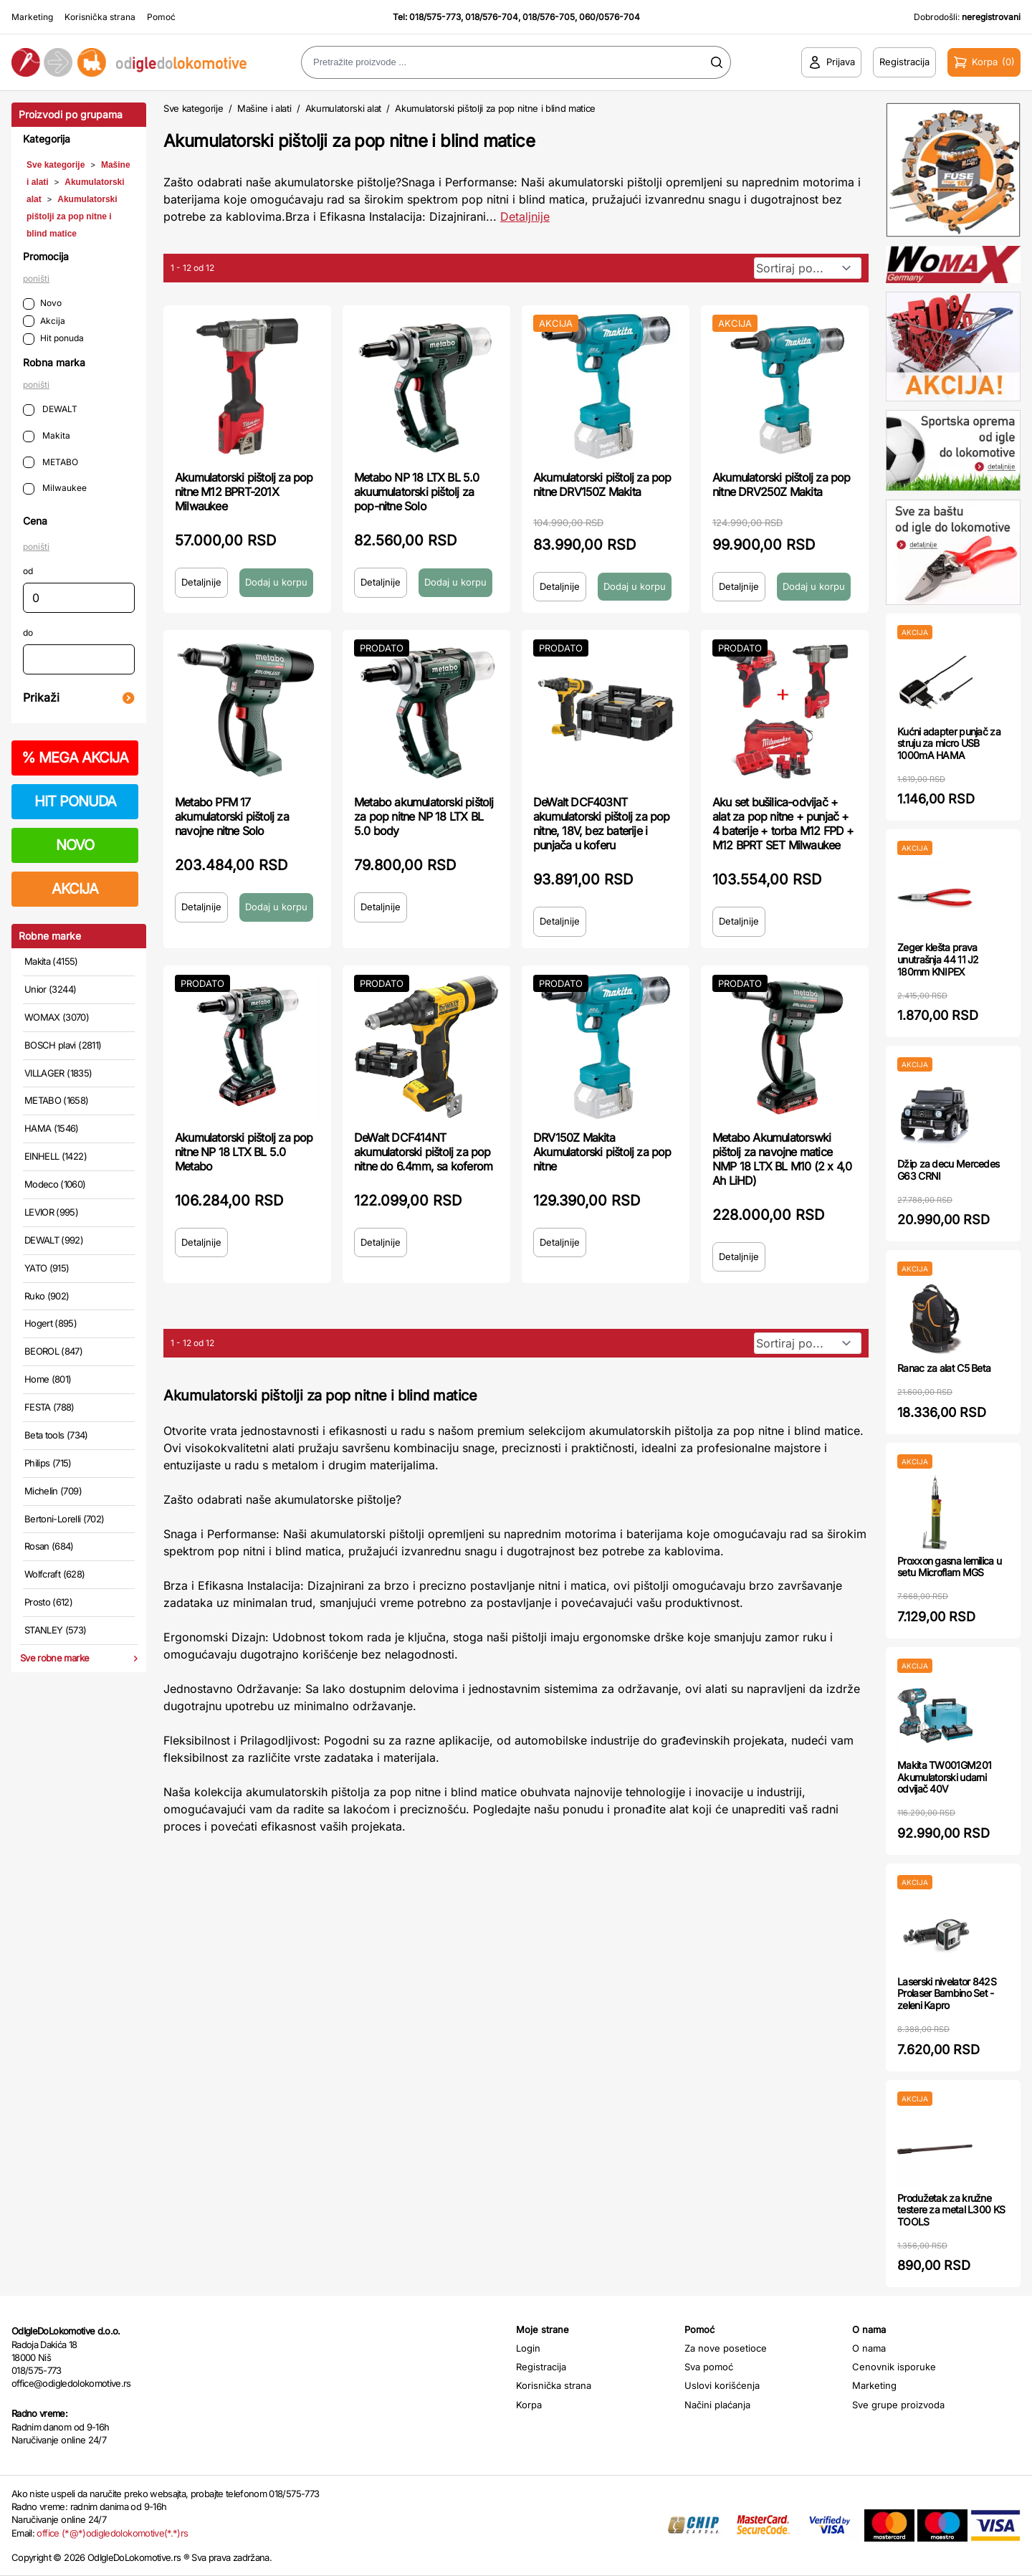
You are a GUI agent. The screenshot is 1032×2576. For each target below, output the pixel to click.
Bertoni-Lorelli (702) (64, 1519)
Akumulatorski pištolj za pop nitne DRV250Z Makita (781, 484)
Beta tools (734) (56, 1435)
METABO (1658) (56, 1100)
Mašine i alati (264, 108)
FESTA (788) (49, 1407)
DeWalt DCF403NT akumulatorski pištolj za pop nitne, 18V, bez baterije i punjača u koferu (601, 823)
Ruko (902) (47, 1296)
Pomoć (161, 16)
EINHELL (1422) (55, 1156)
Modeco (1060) (55, 1184)
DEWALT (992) (53, 1240)
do (28, 632)
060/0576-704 (609, 16)
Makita (46, 436)
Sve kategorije (56, 165)
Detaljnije (201, 582)
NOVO (75, 845)
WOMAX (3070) (56, 1017)
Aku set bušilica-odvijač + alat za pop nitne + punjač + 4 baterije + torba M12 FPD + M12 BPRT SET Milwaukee (783, 823)
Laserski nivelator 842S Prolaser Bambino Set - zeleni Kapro (946, 1993)
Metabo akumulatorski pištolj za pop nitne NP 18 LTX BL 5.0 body (424, 816)
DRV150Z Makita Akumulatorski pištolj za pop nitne (602, 1151)
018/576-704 (491, 16)
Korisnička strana (99, 16)
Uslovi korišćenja (722, 2385)
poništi (36, 278)
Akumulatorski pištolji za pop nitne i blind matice (72, 216)
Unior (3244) (50, 989)
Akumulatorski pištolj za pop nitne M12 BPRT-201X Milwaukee (244, 491)
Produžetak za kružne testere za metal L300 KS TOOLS (951, 2210)
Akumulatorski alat (343, 108)
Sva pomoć (708, 2366)
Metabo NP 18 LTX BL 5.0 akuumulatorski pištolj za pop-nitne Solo (416, 491)
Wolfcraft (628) (54, 1574)
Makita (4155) (51, 961)
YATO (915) (47, 1268)
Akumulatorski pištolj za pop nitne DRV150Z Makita (602, 484)
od (28, 571)
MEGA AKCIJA (75, 757)
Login (528, 2348)
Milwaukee (55, 488)
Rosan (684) (49, 1546)
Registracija (541, 2366)
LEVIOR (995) (51, 1212)
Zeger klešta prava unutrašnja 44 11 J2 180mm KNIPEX (938, 959)
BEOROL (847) (53, 1351)
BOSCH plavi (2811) (62, 1045)
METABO (50, 463)
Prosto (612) (48, 1602)
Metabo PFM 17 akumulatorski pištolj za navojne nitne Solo (232, 816)
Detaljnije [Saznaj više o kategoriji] (525, 216)
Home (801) (48, 1379)
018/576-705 (548, 16)
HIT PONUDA (75, 801)
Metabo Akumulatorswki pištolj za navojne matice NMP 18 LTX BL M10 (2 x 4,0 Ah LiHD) (781, 1159)
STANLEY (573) (55, 1630)
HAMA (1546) (51, 1128)
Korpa (529, 2404)
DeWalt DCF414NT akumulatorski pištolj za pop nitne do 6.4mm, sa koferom (423, 1151)
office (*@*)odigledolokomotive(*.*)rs (112, 2533)
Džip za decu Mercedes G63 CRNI (948, 1170)
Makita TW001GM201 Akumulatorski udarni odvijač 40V (944, 1777)
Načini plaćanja (717, 2404)
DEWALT (50, 410)
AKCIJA (75, 888)
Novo (42, 303)
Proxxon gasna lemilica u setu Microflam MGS (949, 1567)
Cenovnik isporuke (894, 2366)
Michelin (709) (53, 1491)
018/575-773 (435, 16)
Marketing (32, 16)
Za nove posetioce (725, 2348)
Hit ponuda (53, 339)
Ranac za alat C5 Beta (943, 1368)
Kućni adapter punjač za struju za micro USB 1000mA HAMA (948, 743)
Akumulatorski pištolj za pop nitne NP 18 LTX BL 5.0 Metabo (244, 1151)
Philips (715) (48, 1463)
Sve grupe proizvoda (898, 2404)
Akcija (44, 321)
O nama (869, 2348)
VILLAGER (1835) (58, 1073)
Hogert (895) (50, 1323)
